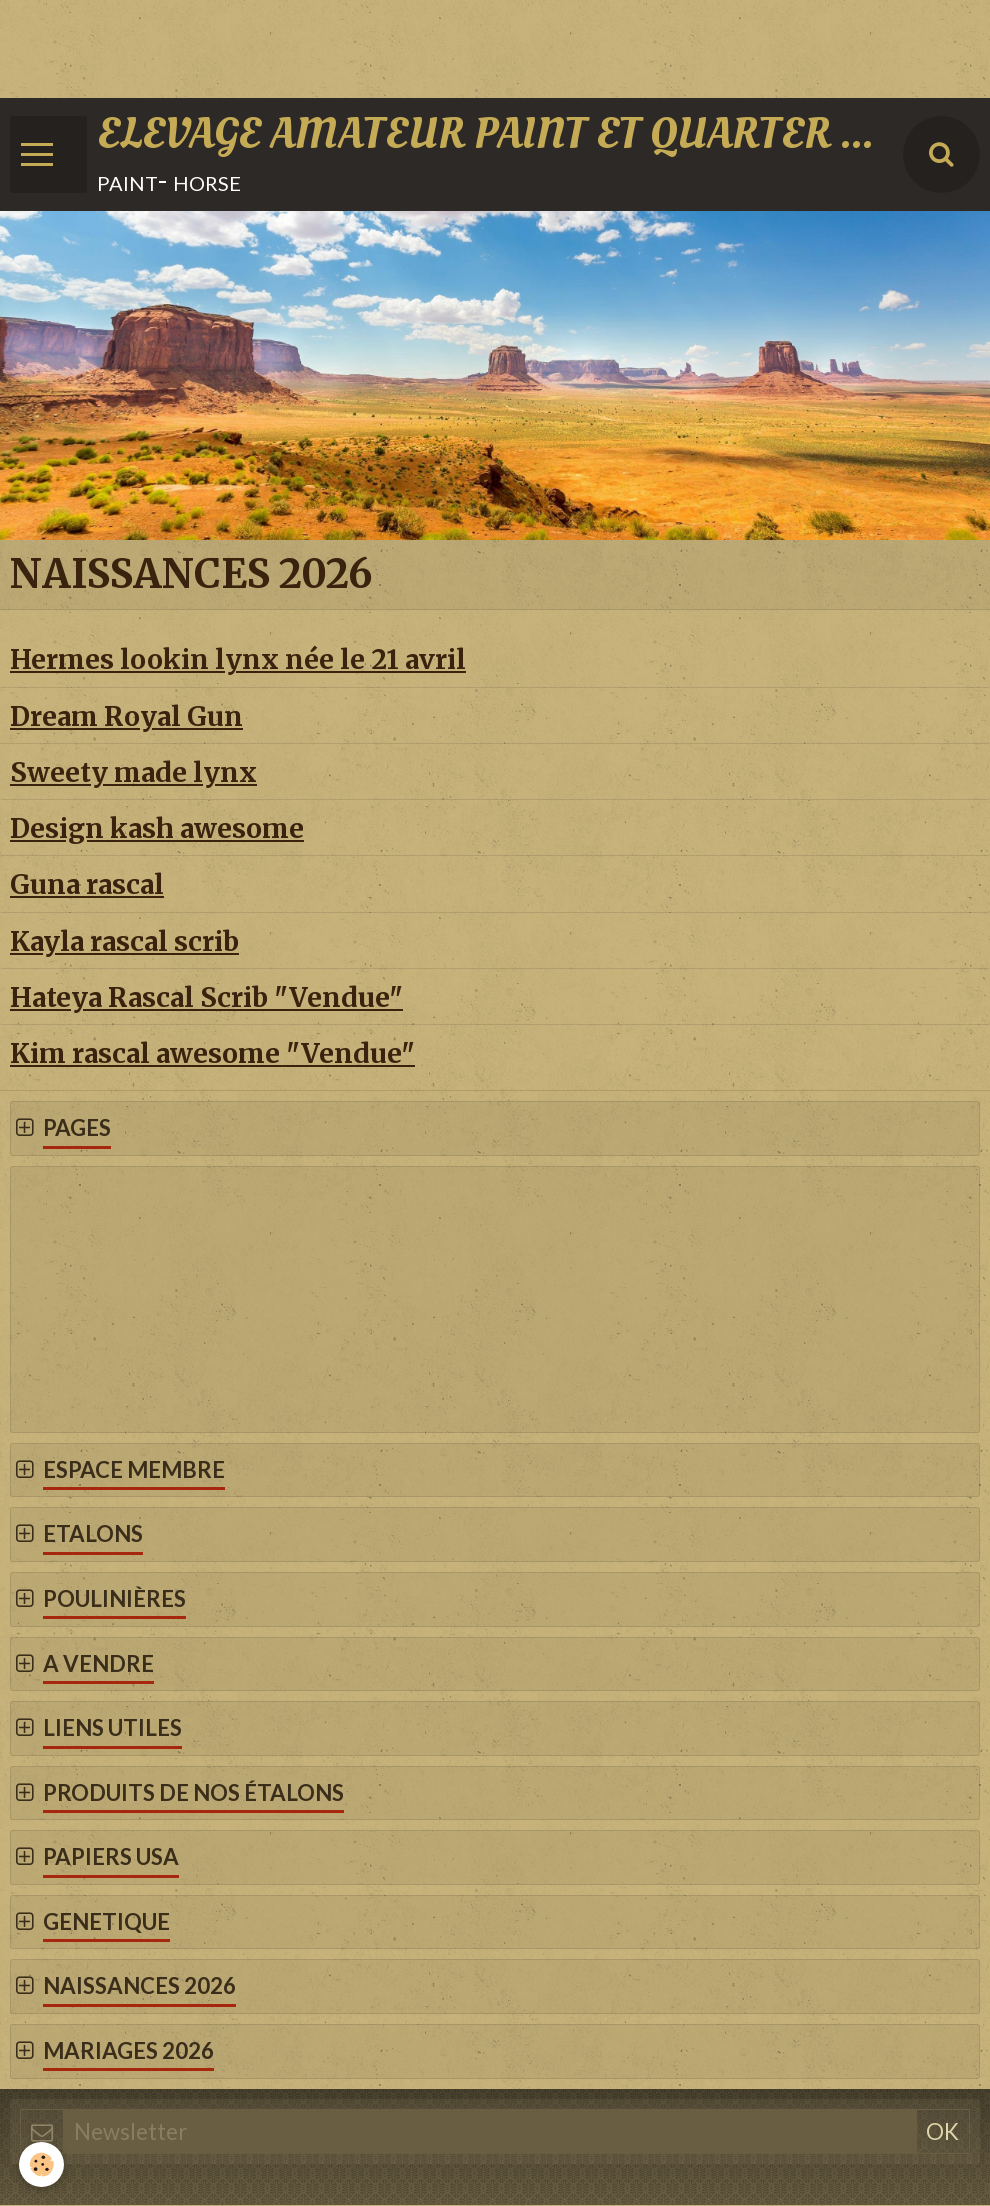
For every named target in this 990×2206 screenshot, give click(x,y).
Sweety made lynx (133, 773)
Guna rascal (87, 885)
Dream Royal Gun (126, 716)
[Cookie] (42, 2164)
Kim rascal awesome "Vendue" (212, 1054)
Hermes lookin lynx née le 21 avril (238, 660)
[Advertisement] (364, 45)
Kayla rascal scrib (124, 941)
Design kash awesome (157, 829)
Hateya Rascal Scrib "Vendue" (206, 998)
